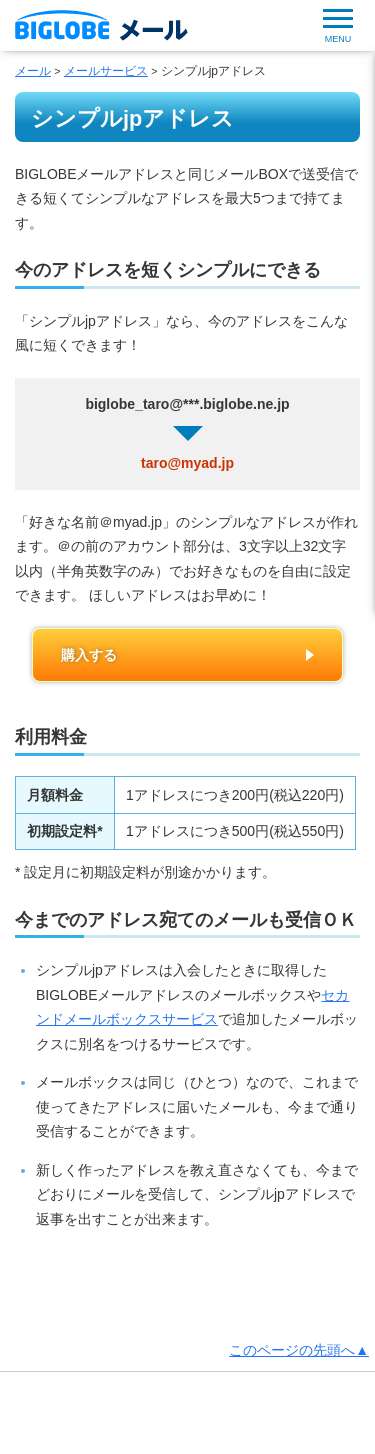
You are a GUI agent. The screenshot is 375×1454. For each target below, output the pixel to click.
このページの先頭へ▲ (299, 1350)
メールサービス (106, 71)
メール (33, 71)
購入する (89, 655)
